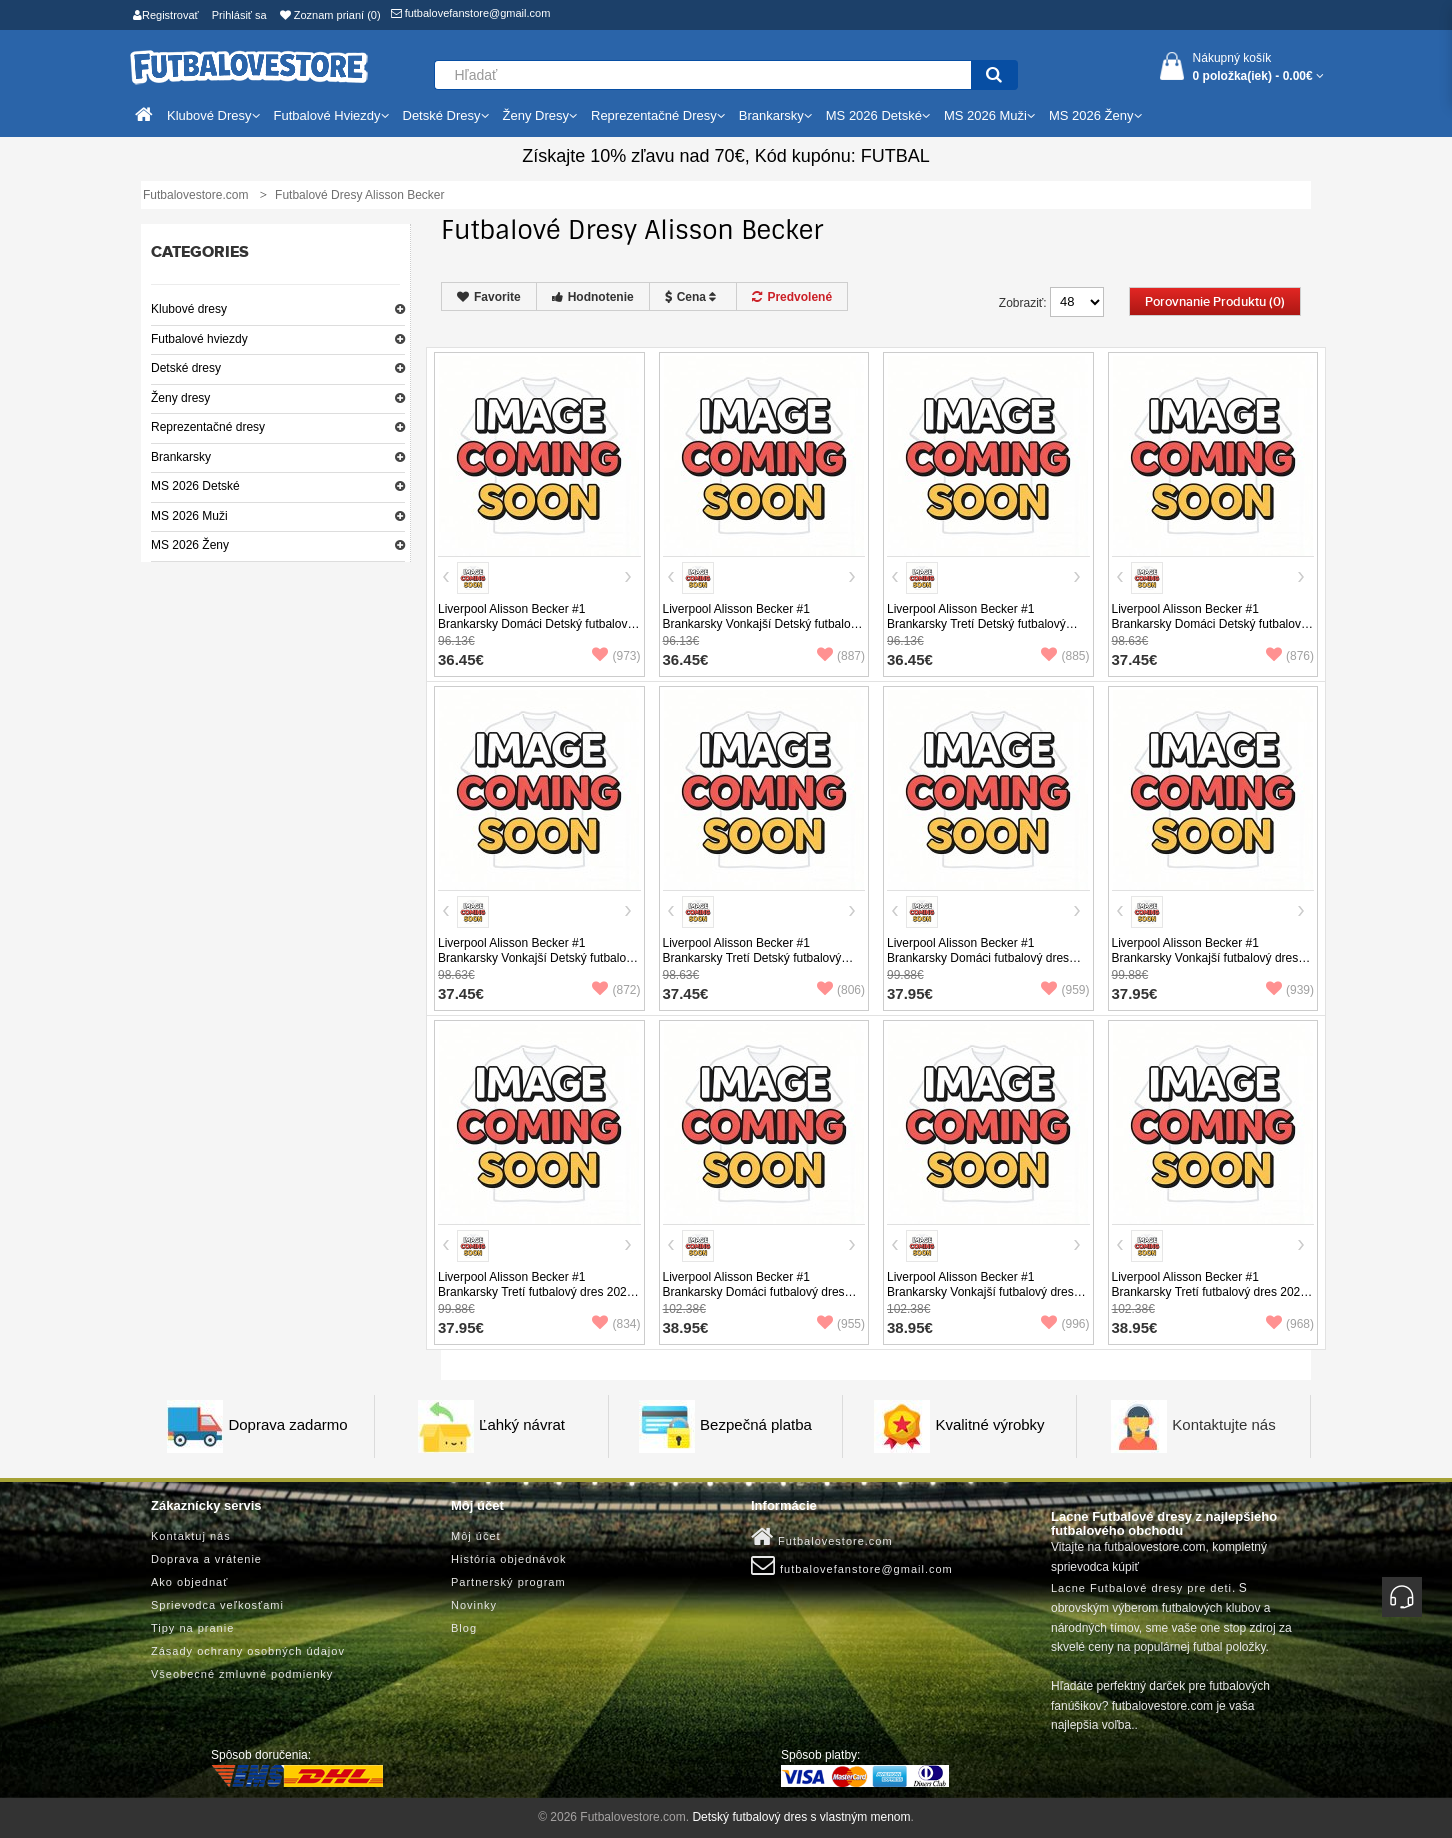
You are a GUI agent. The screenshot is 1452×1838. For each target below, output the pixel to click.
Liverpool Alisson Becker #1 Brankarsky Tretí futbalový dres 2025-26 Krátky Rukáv (537, 1292)
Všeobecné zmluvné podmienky (242, 1674)
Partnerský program (508, 1582)
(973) (616, 656)
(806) (841, 990)
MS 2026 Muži (189, 516)
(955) (841, 1324)
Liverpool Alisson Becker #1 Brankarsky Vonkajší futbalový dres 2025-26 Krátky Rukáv (1205, 958)
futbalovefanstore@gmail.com (471, 13)
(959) (1065, 990)
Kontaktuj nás (191, 1536)
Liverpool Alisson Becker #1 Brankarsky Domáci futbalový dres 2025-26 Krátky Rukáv (978, 958)
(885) (1065, 656)
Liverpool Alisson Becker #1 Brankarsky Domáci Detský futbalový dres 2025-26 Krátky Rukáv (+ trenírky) (535, 631)
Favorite (489, 297)
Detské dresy (186, 368)
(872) (616, 990)
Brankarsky (181, 457)
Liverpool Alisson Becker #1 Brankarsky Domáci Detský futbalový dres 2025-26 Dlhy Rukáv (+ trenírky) (1210, 624)
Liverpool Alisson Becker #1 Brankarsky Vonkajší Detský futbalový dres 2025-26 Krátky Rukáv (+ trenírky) (763, 631)
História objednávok (509, 1559)
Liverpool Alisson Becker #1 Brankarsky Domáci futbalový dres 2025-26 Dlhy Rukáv (754, 1292)
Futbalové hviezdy (199, 339)
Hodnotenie (593, 297)
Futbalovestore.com (822, 1537)
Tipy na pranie (192, 1628)
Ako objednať (189, 1582)
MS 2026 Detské (195, 486)
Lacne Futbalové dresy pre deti (1141, 1588)
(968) (1290, 1324)
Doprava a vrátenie (206, 1559)
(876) (1290, 656)
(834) (616, 1324)
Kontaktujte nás (1223, 1424)
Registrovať (166, 15)
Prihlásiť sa (239, 15)
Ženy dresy (180, 398)
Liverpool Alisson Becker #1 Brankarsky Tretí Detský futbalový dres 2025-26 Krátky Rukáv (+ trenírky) (976, 631)
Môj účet (476, 1536)
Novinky (474, 1605)
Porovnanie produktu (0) (1215, 302)
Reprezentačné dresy (208, 427)
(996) (1065, 1324)
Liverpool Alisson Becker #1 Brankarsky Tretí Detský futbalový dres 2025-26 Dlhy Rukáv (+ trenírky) (761, 958)
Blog (464, 1628)
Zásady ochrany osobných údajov (248, 1651)
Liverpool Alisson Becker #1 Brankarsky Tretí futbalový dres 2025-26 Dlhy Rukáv (1211, 1292)
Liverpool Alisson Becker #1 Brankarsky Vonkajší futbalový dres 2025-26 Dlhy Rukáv (980, 1292)
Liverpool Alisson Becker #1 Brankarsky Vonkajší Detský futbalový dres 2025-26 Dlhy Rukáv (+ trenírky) (538, 958)
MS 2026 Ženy (190, 545)
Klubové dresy (189, 309)
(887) (841, 656)
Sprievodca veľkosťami (217, 1605)
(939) (1290, 990)
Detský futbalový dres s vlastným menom (801, 1817)
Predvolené (792, 297)
